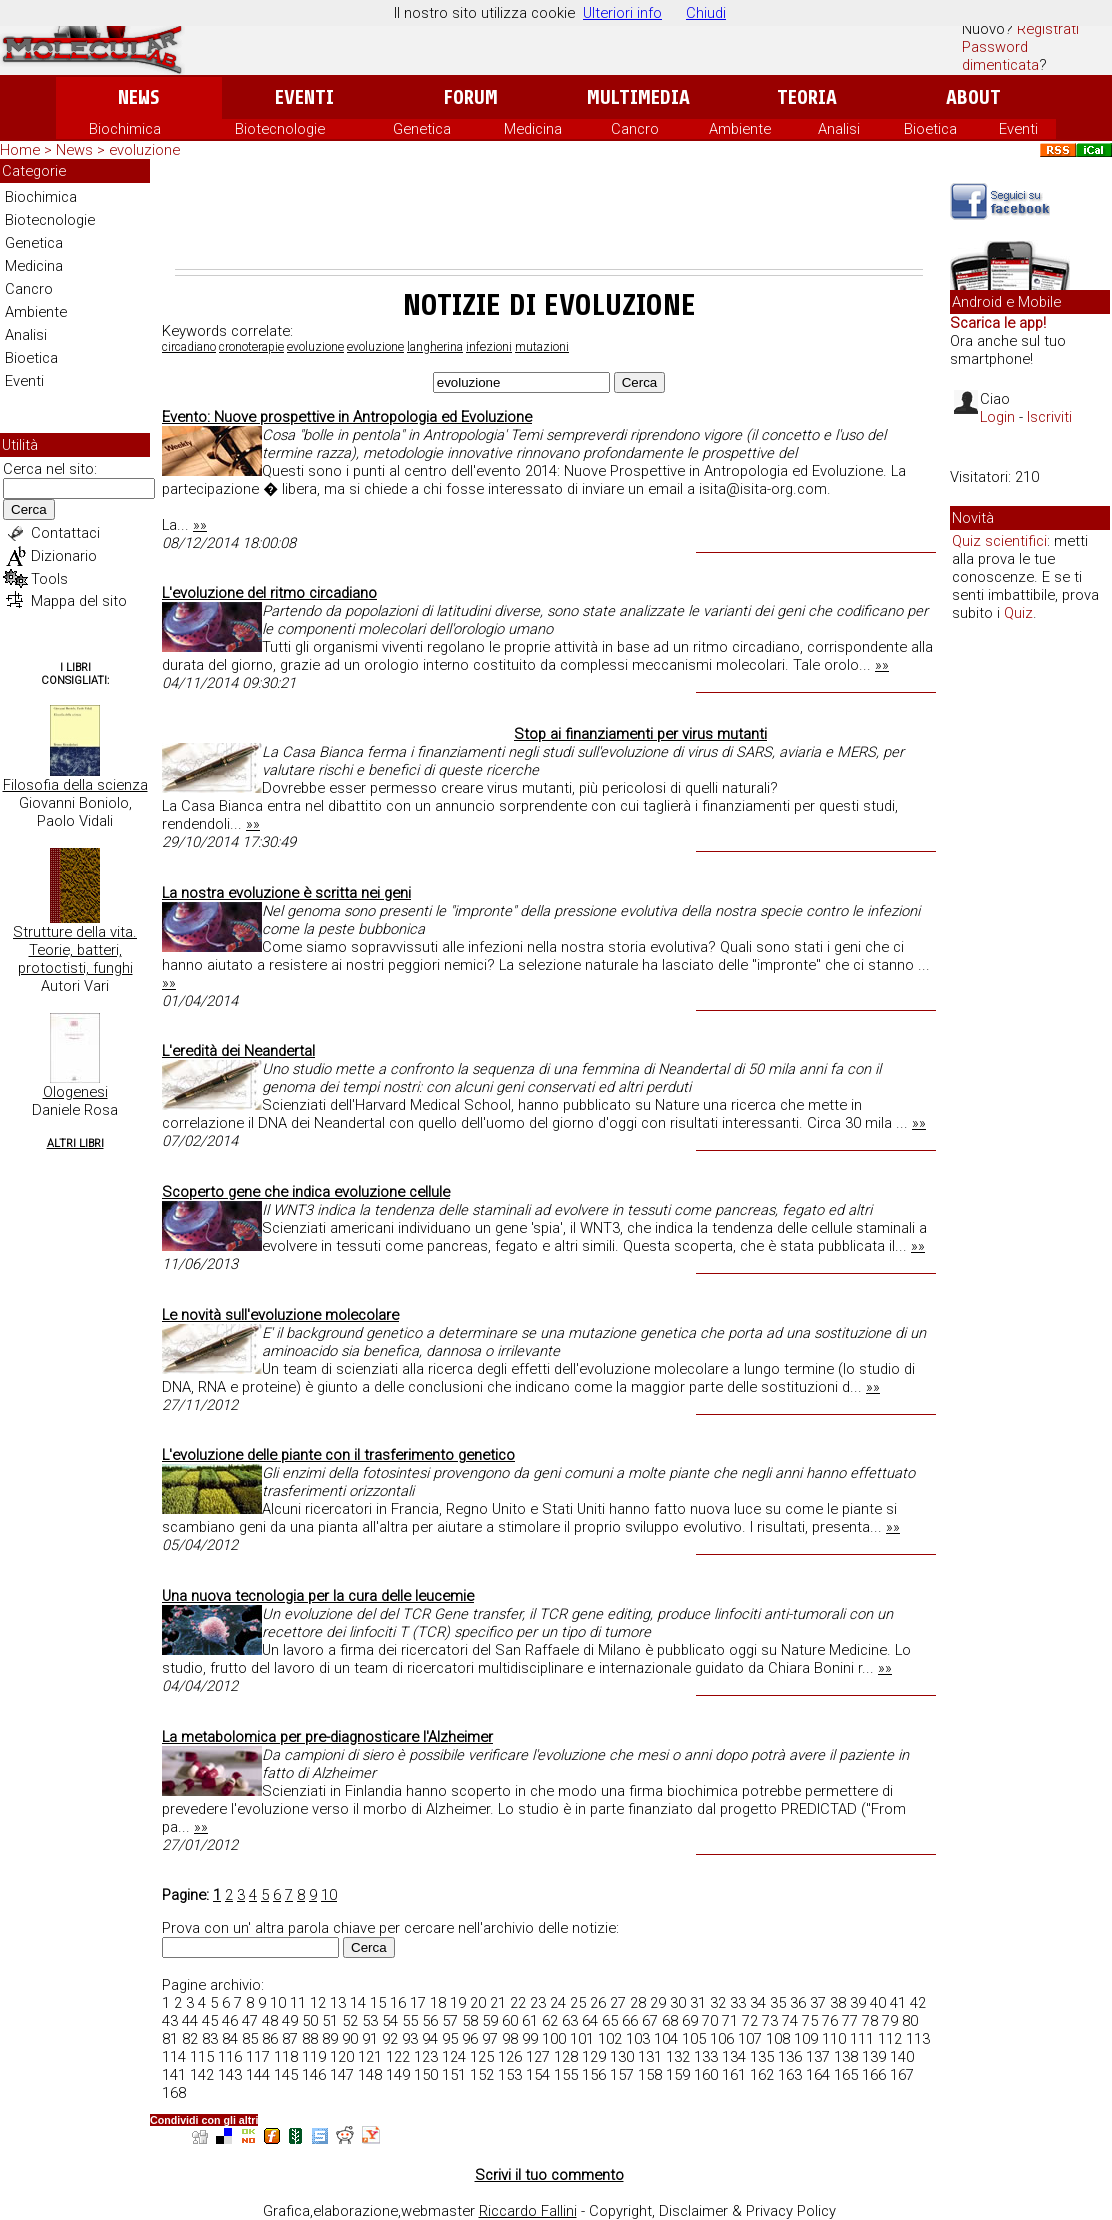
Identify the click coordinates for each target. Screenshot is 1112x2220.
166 (874, 2075)
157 (622, 2075)
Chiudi (706, 13)
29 (658, 2003)
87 (290, 2039)
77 (850, 2021)
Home (20, 150)
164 (818, 2075)
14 (358, 2003)
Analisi (839, 129)
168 (174, 2093)
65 (610, 2021)
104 (666, 2039)
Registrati (1048, 29)
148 (370, 2075)
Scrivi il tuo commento (549, 2175)
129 (594, 2057)
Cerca (29, 509)
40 (878, 2003)
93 (410, 2039)
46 (230, 2021)
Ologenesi (75, 1092)
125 (482, 2057)
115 (202, 2057)
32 (718, 2003)
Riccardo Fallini (528, 2211)
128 (566, 2057)
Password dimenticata (1000, 56)
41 (898, 2003)
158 (650, 2075)
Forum (470, 97)
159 (678, 2075)
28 (638, 2003)
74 (790, 2021)
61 (530, 2021)
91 (370, 2039)
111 (862, 2039)
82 (190, 2039)
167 (902, 2075)
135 (762, 2057)
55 (410, 2021)
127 (538, 2057)
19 (458, 2003)
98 (510, 2039)
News (138, 97)
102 (610, 2039)
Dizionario (64, 556)
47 (250, 2021)
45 (210, 2021)
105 (694, 2039)
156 (594, 2075)
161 (734, 2075)
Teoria (807, 97)
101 (582, 2039)
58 (470, 2021)
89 (330, 2039)
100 (554, 2039)
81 (170, 2039)
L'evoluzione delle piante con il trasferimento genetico (338, 1455)
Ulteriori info (622, 13)
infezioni (489, 347)
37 (818, 2003)
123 (426, 2057)
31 (698, 2003)
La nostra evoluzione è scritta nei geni (286, 893)
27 (618, 2003)
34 (758, 2003)
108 (778, 2039)
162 (762, 2075)
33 (738, 2003)
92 (390, 2039)
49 (290, 2021)
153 (510, 2075)
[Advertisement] (549, 214)
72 (750, 2021)
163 (790, 2075)
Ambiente (740, 129)
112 (890, 2039)
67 (650, 2021)
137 (818, 2057)
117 (258, 2057)
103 (638, 2039)
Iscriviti (1049, 417)
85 (250, 2039)
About (973, 97)
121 (370, 2057)
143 (230, 2075)
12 (318, 2003)
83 (210, 2039)
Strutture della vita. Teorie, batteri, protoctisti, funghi (75, 950)
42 (918, 2003)
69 (690, 2021)
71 (730, 2021)
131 (650, 2057)
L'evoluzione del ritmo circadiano (269, 593)
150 (426, 2075)
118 (286, 2057)
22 (518, 2003)
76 (830, 2021)
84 (230, 2039)
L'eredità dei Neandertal (238, 1051)
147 (342, 2075)
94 (430, 2039)
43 (170, 2021)
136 (790, 2057)
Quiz (1018, 613)
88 (310, 2039)
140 (902, 2057)
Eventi (304, 97)
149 (398, 2075)
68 (670, 2021)
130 (622, 2057)
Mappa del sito (79, 601)
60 (510, 2021)
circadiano (189, 347)
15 (378, 2003)
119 (314, 2057)
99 (530, 2039)
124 (454, 2057)
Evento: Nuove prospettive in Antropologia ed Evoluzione (347, 417)
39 (858, 2003)
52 (350, 2021)
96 (470, 2039)
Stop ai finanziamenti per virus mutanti (640, 734)
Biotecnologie (280, 129)
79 (890, 2021)
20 (478, 2003)
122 (398, 2057)
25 (578, 2003)
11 (298, 2003)
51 (330, 2021)
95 (450, 2039)
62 (550, 2021)
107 (750, 2039)
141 (174, 2075)
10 (329, 1895)
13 (338, 2003)
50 (310, 2021)
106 (722, 2039)
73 (770, 2021)
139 (874, 2057)
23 (538, 2003)
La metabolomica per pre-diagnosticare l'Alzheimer (327, 1737)
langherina (435, 347)
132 (678, 2057)
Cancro (635, 129)
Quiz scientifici (999, 541)
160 (706, 2075)
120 (342, 2057)
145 (286, 2075)
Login (997, 417)
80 (910, 2021)
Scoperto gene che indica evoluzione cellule (306, 1192)
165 (846, 2075)
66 (630, 2021)
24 (558, 2003)
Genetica (422, 129)
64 (590, 2021)
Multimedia (638, 97)
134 (734, 2057)
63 (570, 2021)
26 (598, 2003)
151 (454, 2075)
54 (390, 2021)
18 (438, 2003)
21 (498, 2003)
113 (918, 2039)
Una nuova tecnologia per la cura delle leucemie (318, 1596)
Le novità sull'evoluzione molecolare (280, 1315)
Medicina (533, 129)
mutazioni (542, 347)
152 (482, 2075)
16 (398, 2003)
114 (174, 2057)
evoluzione (315, 347)
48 (270, 2021)
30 (678, 2003)
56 (430, 2021)
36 (798, 2003)
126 (510, 2057)
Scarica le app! (998, 323)
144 (258, 2075)
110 (834, 2039)
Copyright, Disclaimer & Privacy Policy (712, 2211)
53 (370, 2021)
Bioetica (930, 129)
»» (200, 525)
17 (418, 2003)
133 (706, 2057)
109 (806, 2039)
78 (870, 2021)
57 (450, 2021)
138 (846, 2057)
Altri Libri (75, 1143)
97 (490, 2039)
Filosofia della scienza (75, 785)
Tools (49, 579)
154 (538, 2075)
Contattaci (65, 533)
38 (838, 2003)
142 (202, 2075)
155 (566, 2075)
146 (314, 2075)
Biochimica (125, 129)
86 (270, 2039)
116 (230, 2057)
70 (710, 2021)
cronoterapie (251, 347)
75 (810, 2021)
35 (778, 2003)
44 (190, 2021)
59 (490, 2021)
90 (350, 2039)
